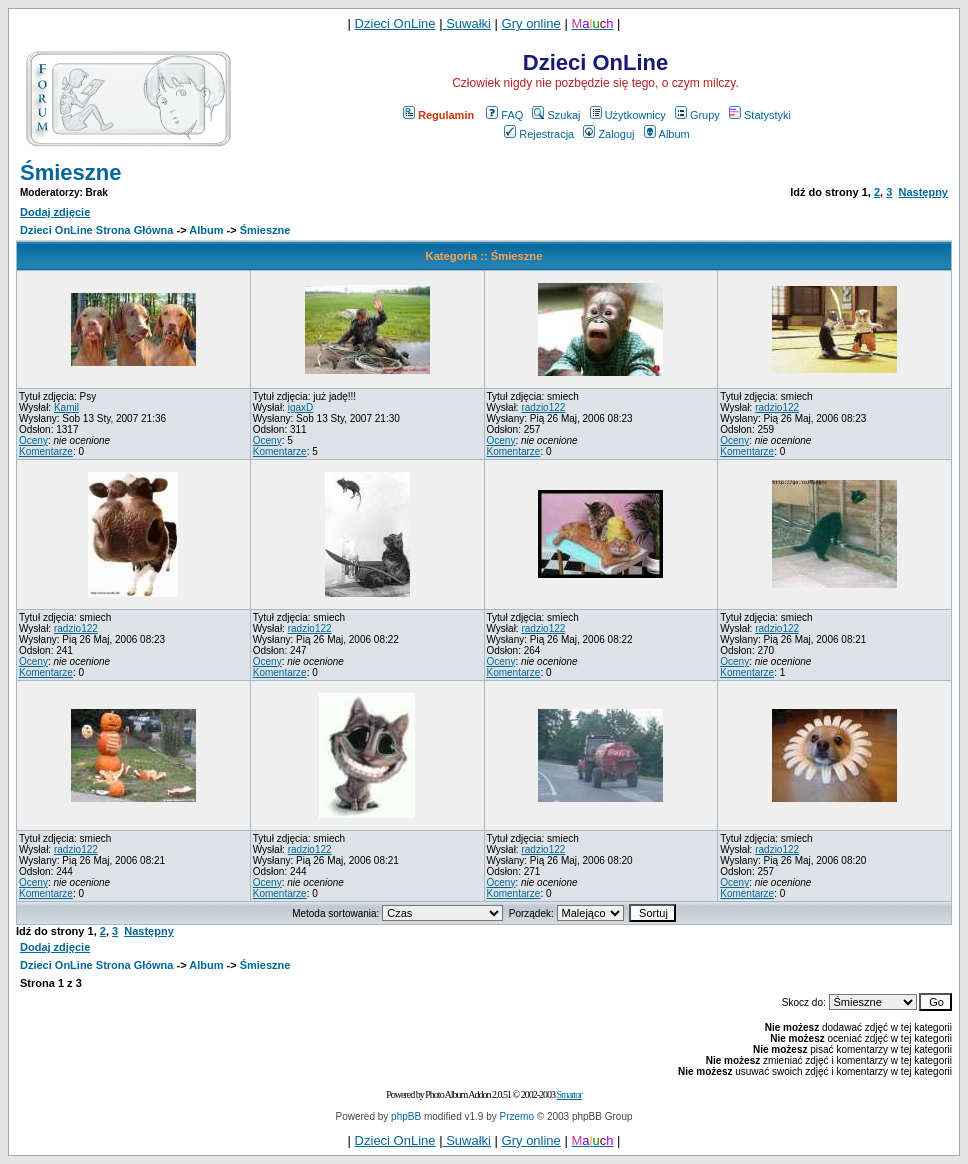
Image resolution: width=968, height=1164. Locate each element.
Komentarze (46, 451)
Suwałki (467, 23)
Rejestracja (539, 134)
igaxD (301, 407)
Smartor (568, 1094)
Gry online (531, 23)
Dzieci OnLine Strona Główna (96, 230)
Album (667, 134)
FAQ (504, 115)
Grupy (697, 115)
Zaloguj (608, 134)
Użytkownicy (628, 115)
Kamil (66, 407)
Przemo (517, 1116)
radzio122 (543, 407)
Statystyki (760, 115)
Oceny (33, 440)
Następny (923, 192)
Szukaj (556, 115)
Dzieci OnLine (395, 23)
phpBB (406, 1116)
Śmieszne (71, 172)
